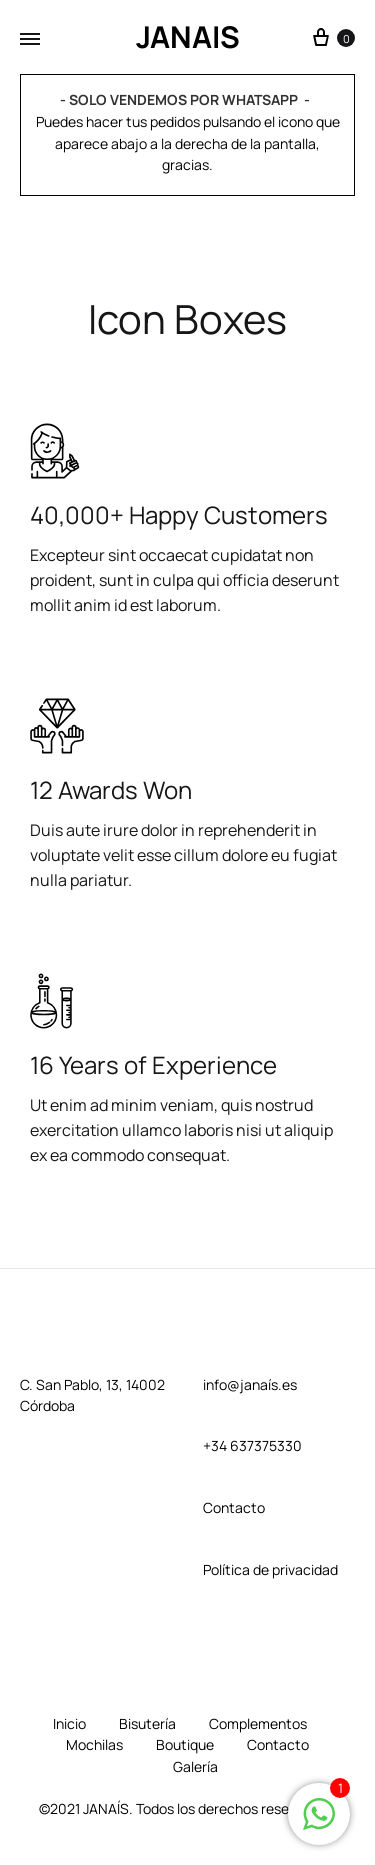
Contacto (278, 1744)
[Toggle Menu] (30, 39)
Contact (230, 1507)
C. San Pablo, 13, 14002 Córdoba (92, 1395)
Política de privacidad (270, 1569)
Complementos (258, 1723)
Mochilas (94, 1744)
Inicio (69, 1723)
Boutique (185, 1744)
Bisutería (147, 1723)
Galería (195, 1766)
